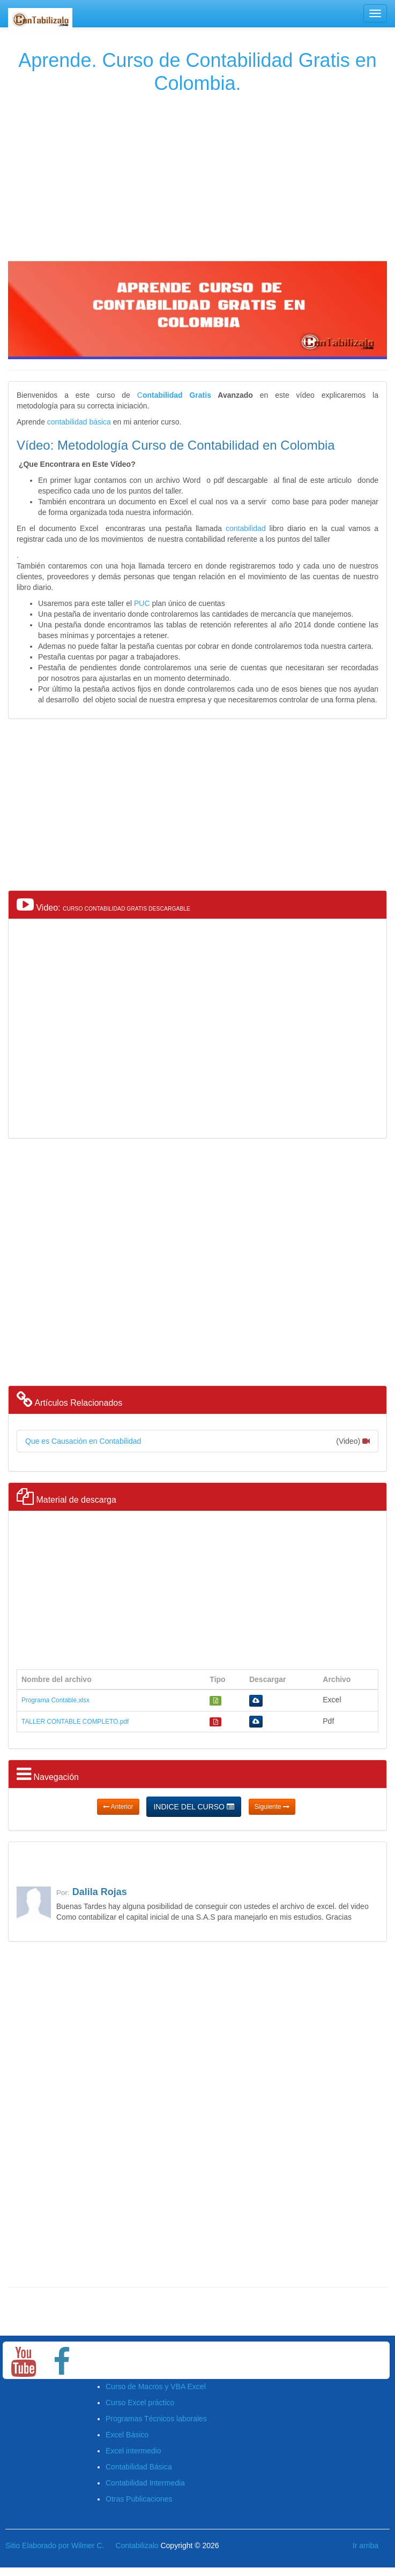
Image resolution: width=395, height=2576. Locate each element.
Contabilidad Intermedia (145, 2483)
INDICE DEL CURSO (193, 1806)
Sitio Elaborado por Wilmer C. (54, 2545)
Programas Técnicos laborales (156, 2418)
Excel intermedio (133, 2450)
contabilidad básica (79, 422)
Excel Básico (127, 2434)
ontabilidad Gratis (177, 395)
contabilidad (246, 528)
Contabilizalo (136, 2545)
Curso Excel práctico (140, 2402)
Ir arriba (365, 2545)
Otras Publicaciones (139, 2499)
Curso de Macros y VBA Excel (156, 2386)
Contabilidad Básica (139, 2467)
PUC (142, 603)
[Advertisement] (196, 175)
